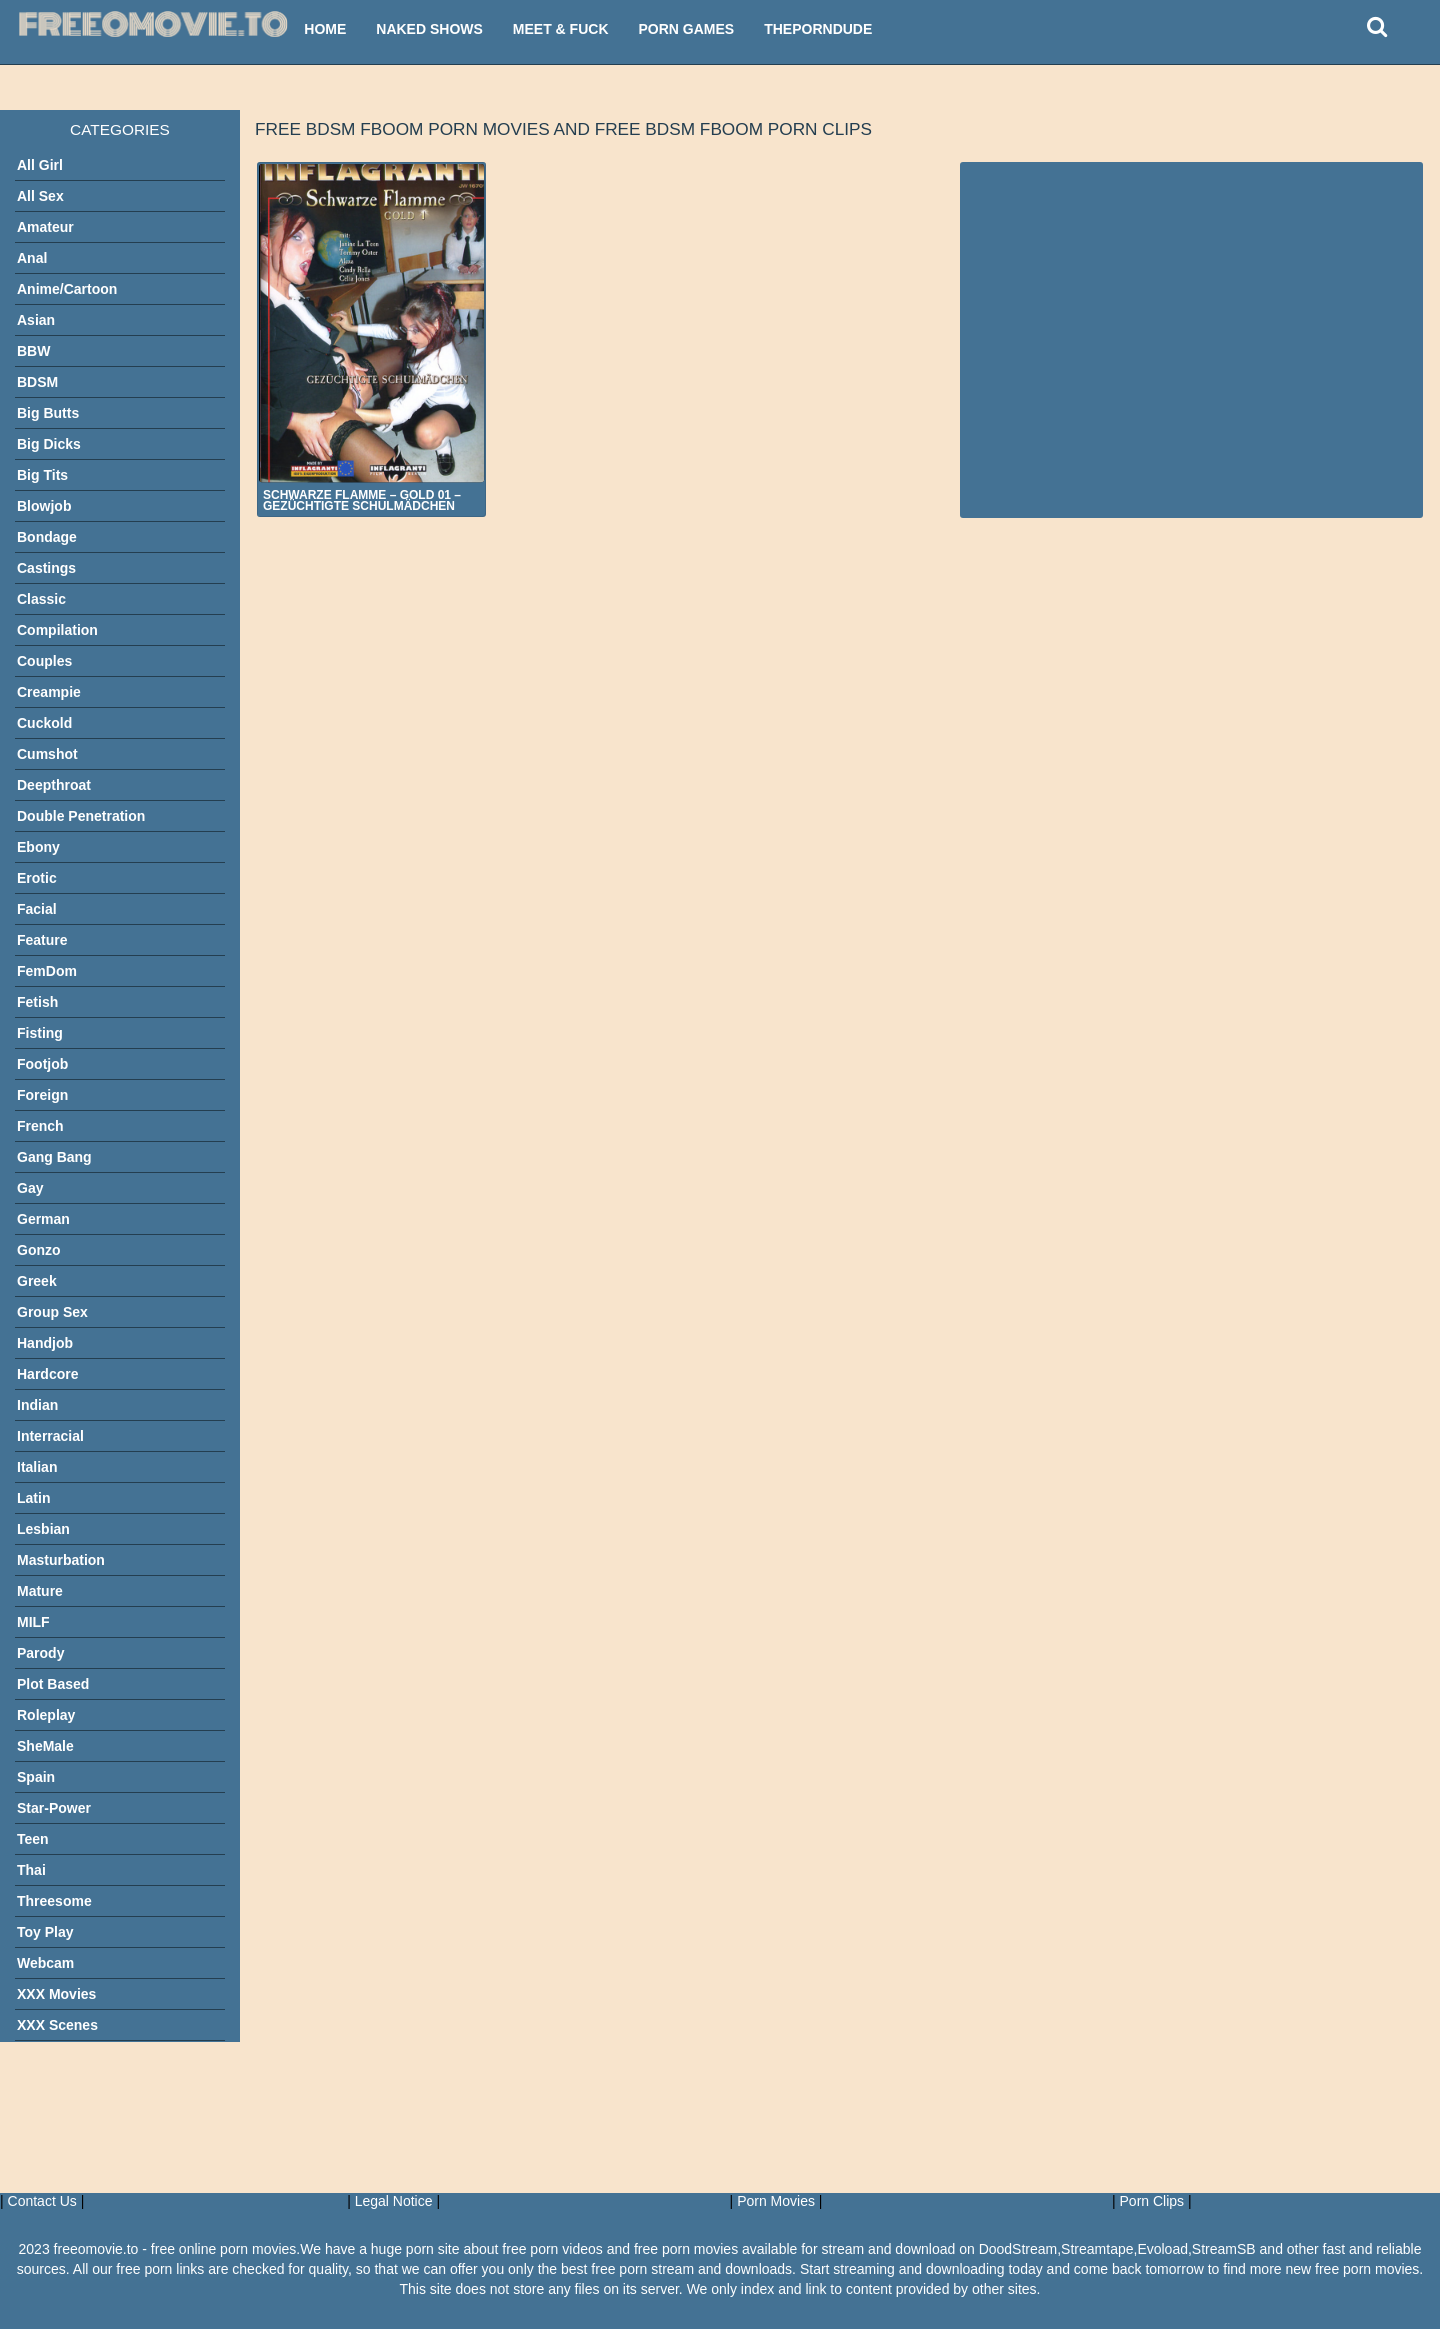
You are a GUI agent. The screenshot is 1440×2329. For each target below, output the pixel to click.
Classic (41, 599)
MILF (33, 1622)
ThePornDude (818, 29)
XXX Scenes (57, 2025)
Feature (42, 940)
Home (325, 29)
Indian (37, 1405)
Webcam (45, 1963)
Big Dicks (49, 444)
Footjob (42, 1064)
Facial (37, 909)
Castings (46, 568)
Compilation (57, 630)
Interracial (50, 1436)
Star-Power (54, 1808)
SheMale (45, 1746)
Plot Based (53, 1684)
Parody (40, 1653)
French (40, 1126)
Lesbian (43, 1529)
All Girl (40, 165)
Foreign (42, 1095)
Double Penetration (81, 816)
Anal (32, 258)
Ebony (38, 847)
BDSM (37, 382)
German (43, 1219)
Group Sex (52, 1312)
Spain (36, 1777)
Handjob (45, 1343)
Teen (33, 1839)
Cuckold (44, 723)
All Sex (40, 196)
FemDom (47, 971)
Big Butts (48, 413)
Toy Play (45, 1932)
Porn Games (687, 29)
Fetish (37, 1002)
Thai (31, 1870)
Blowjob (44, 506)
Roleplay (46, 1715)
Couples (44, 661)
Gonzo (39, 1250)
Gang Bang (54, 1157)
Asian (36, 320)
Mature (40, 1591)
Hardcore (47, 1374)
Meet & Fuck (561, 29)
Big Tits (42, 475)
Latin (33, 1498)
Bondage (47, 537)
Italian (37, 1467)
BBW (33, 351)
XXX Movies (56, 1994)
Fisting (40, 1033)
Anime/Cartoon (67, 289)
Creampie (49, 692)
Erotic (37, 878)
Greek (37, 1281)
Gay (30, 1188)
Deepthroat (54, 785)
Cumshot (47, 754)
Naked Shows (429, 29)
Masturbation (61, 1560)
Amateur (45, 227)
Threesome (54, 1901)
